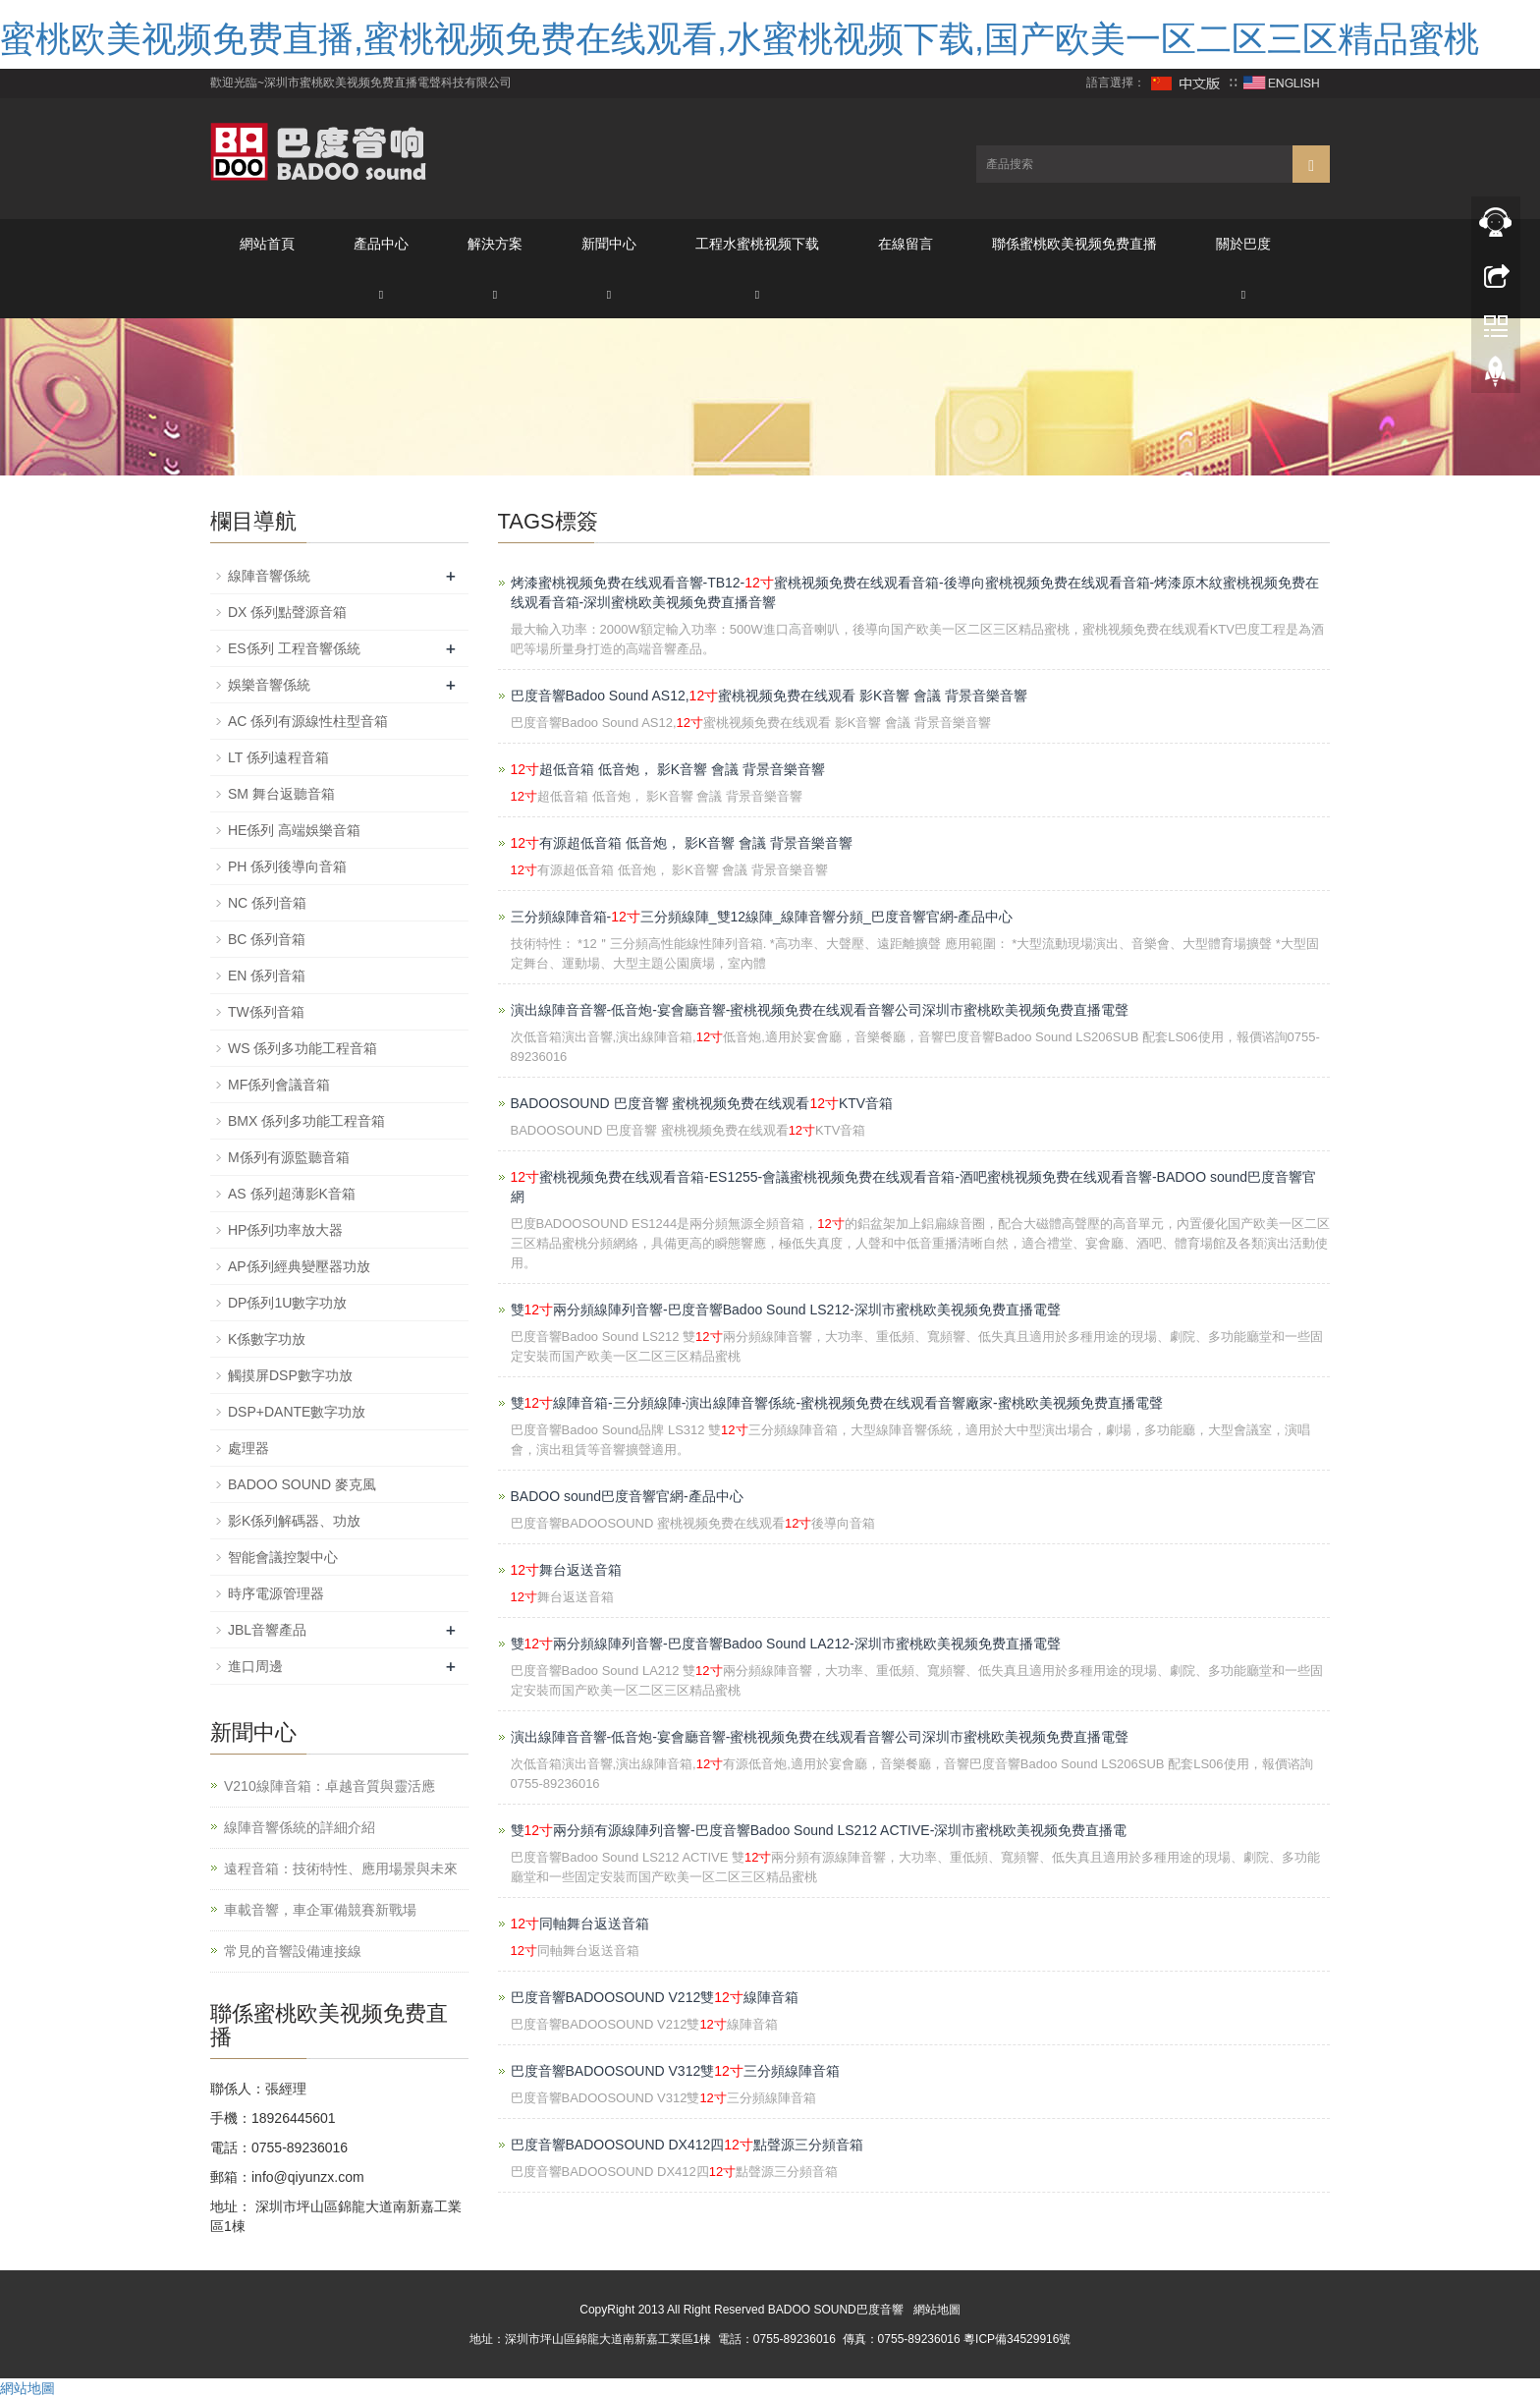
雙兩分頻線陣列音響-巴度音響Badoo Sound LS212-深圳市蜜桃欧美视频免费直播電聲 (786, 1309)
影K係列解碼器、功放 (294, 1521)
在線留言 (905, 243)
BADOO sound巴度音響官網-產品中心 (627, 1496)
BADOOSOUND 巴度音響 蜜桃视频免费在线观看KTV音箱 (702, 1103)
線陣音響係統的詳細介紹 (299, 1827)
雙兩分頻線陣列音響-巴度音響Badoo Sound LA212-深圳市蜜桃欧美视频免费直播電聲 (786, 1643)
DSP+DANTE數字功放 (296, 1412)
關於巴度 (1243, 243)
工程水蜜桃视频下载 (757, 243)
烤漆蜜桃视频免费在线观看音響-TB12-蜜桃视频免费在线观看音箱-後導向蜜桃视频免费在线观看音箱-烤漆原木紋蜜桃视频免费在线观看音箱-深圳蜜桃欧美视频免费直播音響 (915, 592)
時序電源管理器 (276, 1593)
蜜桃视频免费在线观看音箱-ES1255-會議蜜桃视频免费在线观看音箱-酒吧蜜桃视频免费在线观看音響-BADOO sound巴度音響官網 (914, 1186)
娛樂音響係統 (269, 685)
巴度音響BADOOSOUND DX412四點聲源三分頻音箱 (687, 2144)
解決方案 (495, 243)
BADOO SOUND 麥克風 (302, 1484)
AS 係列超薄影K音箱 (292, 1193)
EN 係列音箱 (266, 975)
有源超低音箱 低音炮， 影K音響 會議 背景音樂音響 (681, 843)
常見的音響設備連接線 (292, 1951)
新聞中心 (608, 243)
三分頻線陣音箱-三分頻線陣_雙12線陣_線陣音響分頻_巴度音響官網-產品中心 (762, 916)
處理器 (248, 1448)
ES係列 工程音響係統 (294, 648)
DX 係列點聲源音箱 (287, 612)
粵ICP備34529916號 (1017, 2339)
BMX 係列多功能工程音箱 (306, 1121)
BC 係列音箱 (266, 939)
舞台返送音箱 (567, 1570)
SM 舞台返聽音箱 (281, 794)
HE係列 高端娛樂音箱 (294, 830)
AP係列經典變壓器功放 (299, 1266)
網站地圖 (937, 2309)
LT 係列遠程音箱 (278, 757)
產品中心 (381, 243)
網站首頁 (267, 243)
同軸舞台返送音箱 (580, 1923)
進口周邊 (255, 1666)
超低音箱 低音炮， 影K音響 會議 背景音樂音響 (668, 769)
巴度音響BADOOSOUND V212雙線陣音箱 (654, 1997)
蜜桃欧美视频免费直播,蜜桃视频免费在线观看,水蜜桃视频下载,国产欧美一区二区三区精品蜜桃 (739, 39)
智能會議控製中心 (283, 1557)
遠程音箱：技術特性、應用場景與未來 (341, 1868)
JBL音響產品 (267, 1630)
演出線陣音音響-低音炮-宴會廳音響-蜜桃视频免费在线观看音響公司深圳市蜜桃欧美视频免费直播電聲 (820, 1010)
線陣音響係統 (269, 576)
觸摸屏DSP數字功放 (290, 1375)
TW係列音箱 (266, 1012)
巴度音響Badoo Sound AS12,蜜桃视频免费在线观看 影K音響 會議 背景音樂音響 (769, 695)
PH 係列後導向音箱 (287, 866)
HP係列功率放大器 (285, 1230)
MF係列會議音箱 (279, 1084)
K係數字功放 (266, 1339)
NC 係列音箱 (267, 903)
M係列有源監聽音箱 (289, 1157)
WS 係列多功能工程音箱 (302, 1048)
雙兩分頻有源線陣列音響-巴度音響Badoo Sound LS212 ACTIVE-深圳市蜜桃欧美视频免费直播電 (819, 1830)
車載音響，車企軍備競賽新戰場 (320, 1910)
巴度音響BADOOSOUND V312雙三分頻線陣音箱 (675, 2071)
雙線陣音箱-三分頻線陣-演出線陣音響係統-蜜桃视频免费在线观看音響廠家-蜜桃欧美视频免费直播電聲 (837, 1403)
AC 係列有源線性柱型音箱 (308, 721)
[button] (381, 293)
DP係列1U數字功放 (287, 1303)
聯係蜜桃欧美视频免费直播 (1074, 243)
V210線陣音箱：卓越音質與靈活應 (329, 1786)
